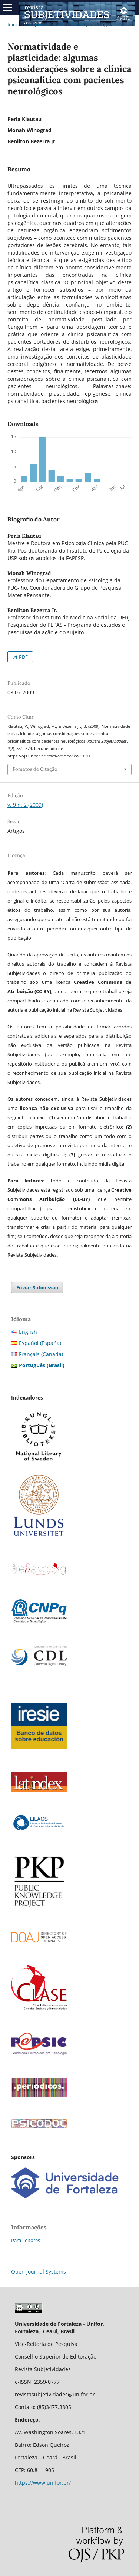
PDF (23, 657)
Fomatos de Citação (35, 769)
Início (13, 24)
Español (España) (40, 1342)
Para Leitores (25, 2240)
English (28, 1331)
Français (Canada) (41, 1354)
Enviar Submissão (37, 1287)
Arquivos (38, 24)
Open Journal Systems (38, 2271)
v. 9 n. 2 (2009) (72, 24)
